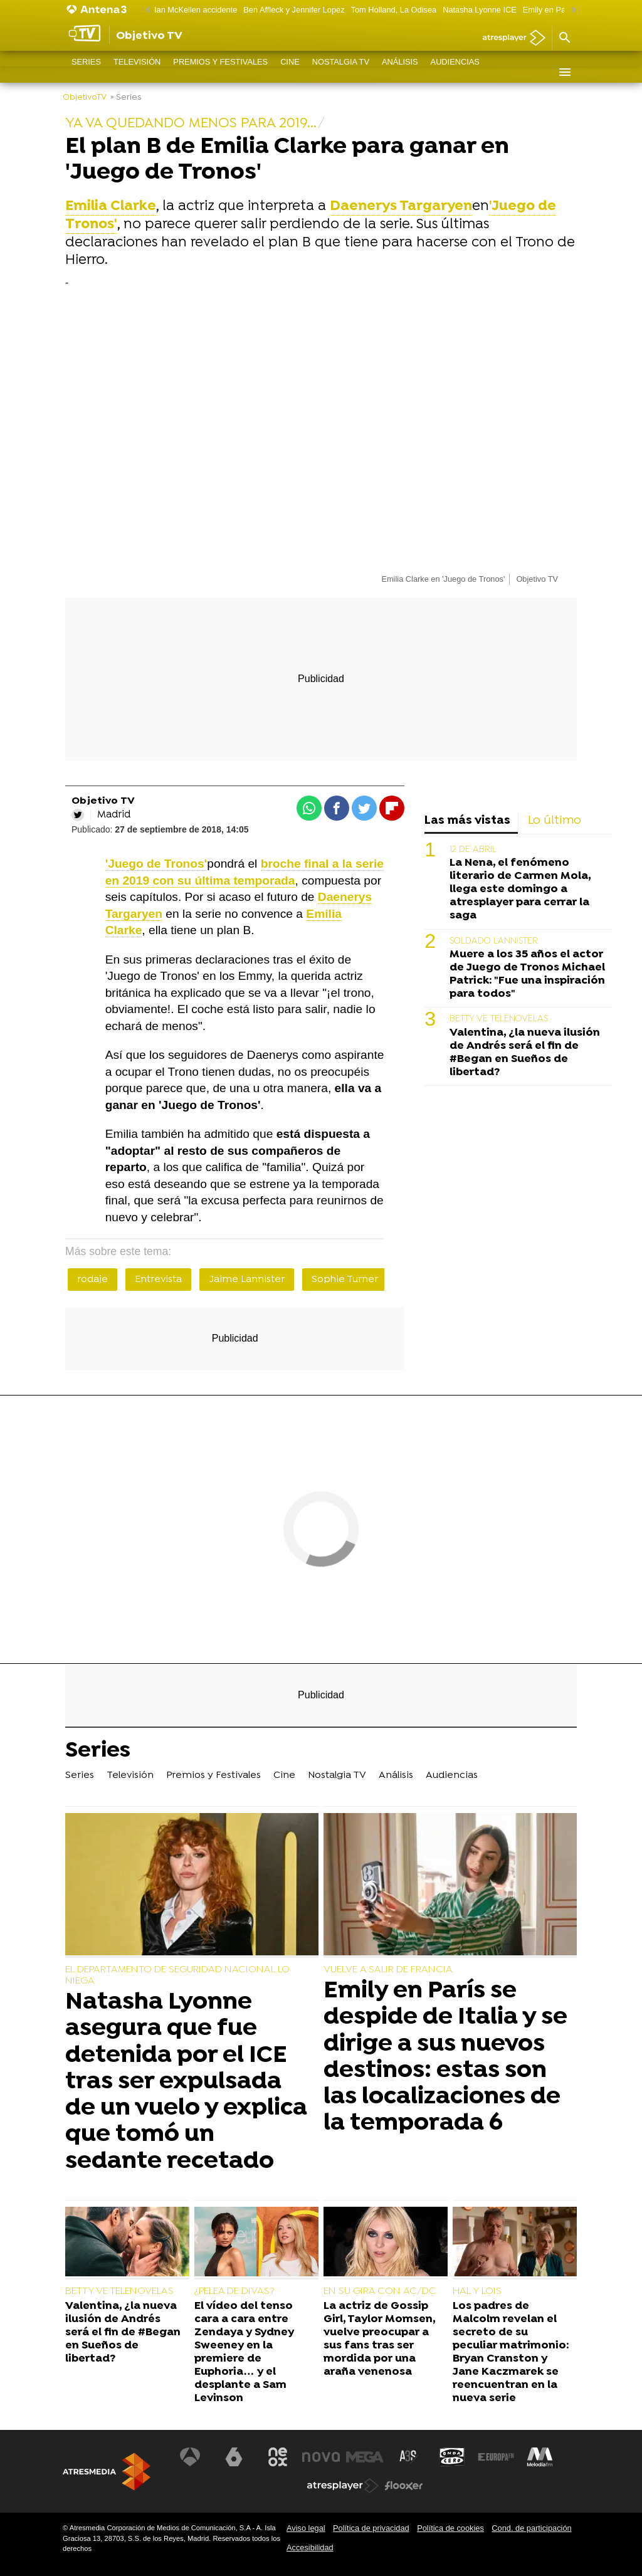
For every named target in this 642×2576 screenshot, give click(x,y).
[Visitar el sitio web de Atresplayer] (343, 2485)
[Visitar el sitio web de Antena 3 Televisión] (190, 2456)
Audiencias (455, 71)
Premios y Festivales (220, 71)
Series (86, 71)
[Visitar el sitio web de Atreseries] (409, 2456)
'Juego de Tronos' (156, 863)
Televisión (136, 71)
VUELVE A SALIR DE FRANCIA (388, 1970)
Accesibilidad (310, 2547)
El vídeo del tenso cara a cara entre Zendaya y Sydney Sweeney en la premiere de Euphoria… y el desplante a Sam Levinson (244, 2352)
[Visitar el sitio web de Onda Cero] (452, 2456)
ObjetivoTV (85, 97)
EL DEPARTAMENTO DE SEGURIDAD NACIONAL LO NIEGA (177, 1975)
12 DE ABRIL (473, 849)
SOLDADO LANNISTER (494, 941)
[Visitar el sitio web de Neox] (278, 2456)
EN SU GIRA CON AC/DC (380, 2291)
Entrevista (158, 1279)
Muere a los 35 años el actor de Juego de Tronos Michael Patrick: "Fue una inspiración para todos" (527, 974)
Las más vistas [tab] (467, 821)
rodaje (92, 1279)
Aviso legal (306, 2528)
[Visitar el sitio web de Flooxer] (404, 2485)
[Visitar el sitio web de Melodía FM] (539, 2456)
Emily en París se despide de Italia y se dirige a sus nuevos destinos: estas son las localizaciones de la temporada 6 (445, 2057)
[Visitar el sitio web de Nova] (321, 2456)
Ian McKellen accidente (195, 9)
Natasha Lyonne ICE (480, 9)
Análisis (400, 71)
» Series (125, 97)
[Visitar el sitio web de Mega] (365, 2456)
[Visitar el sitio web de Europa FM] (496, 2456)
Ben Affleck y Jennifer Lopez (293, 9)
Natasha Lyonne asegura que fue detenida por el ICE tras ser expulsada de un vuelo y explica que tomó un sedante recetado (186, 2082)
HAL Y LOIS (477, 2291)
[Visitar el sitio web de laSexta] (234, 2456)
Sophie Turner (345, 1279)
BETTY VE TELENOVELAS (499, 1019)
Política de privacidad (371, 2528)
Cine (290, 71)
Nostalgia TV (340, 71)
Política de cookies (450, 2528)
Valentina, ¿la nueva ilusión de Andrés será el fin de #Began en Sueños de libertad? (525, 1052)
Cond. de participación (531, 2528)
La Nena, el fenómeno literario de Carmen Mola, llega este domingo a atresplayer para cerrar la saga (520, 889)
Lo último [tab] (554, 821)
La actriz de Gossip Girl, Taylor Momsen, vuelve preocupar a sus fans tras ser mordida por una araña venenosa (379, 2339)
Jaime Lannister (247, 1279)
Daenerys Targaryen (401, 206)
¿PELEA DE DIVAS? (234, 2291)
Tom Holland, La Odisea (394, 9)
